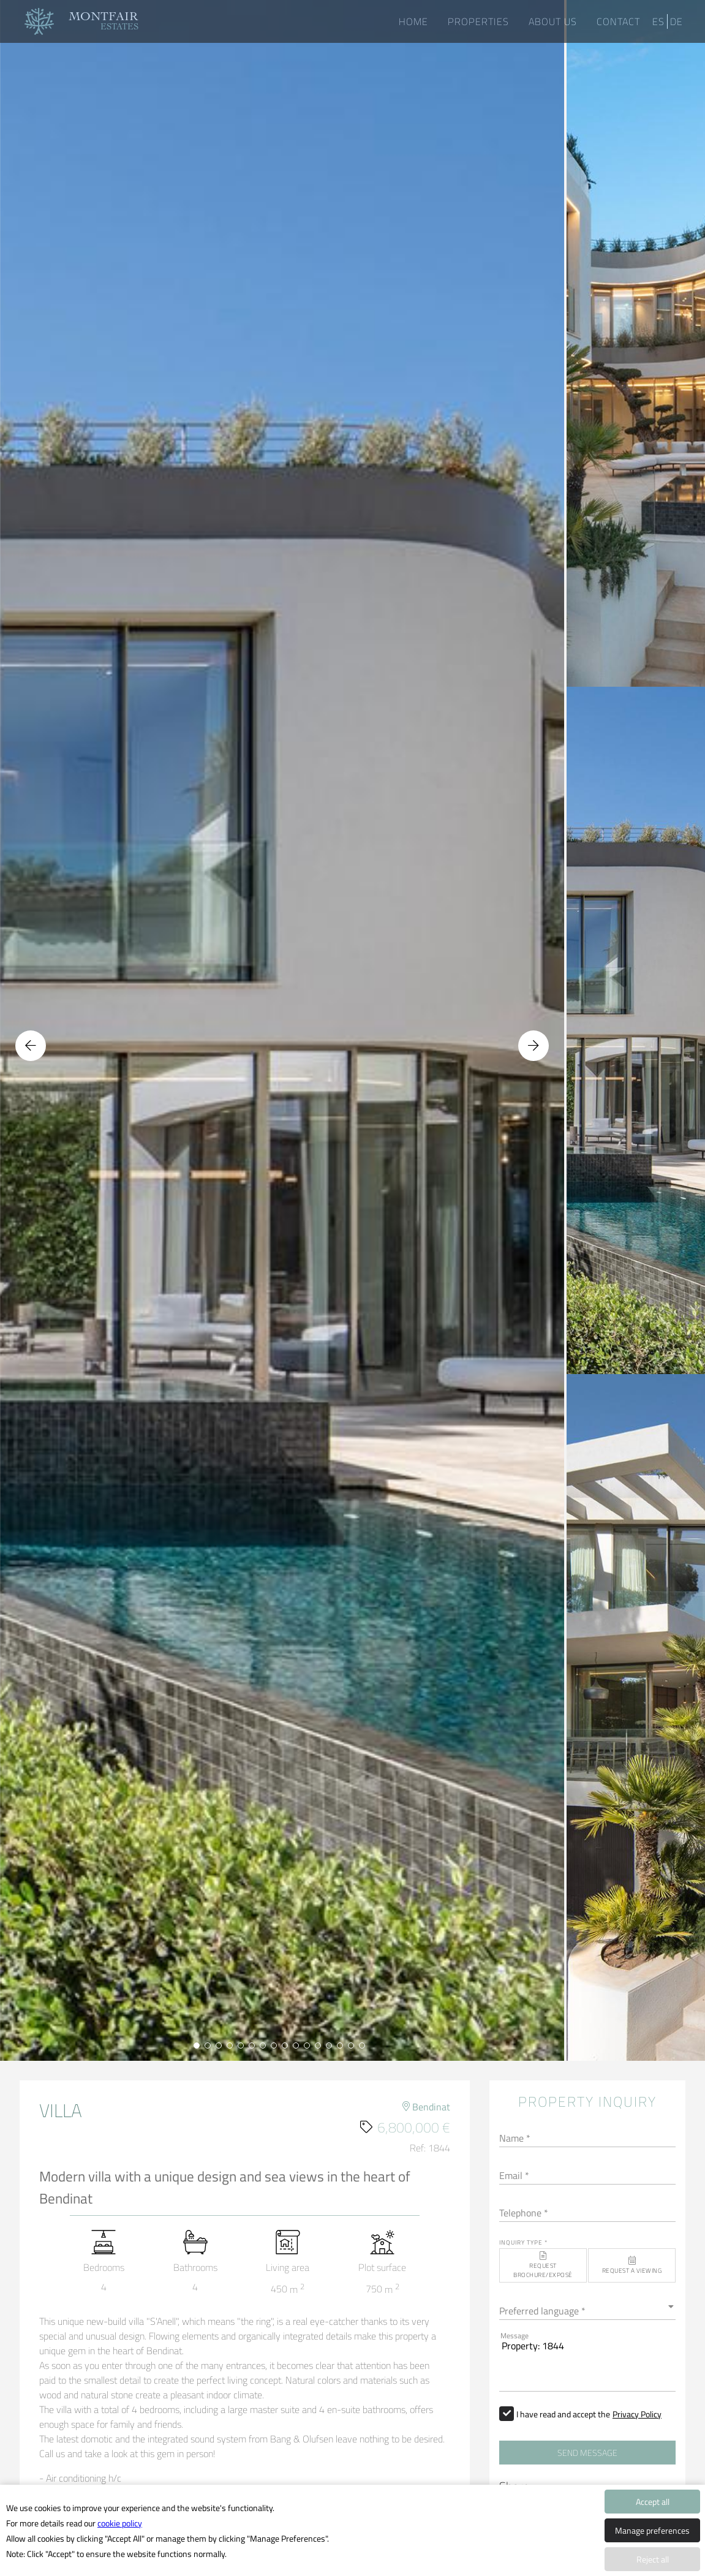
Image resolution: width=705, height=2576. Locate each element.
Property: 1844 (587, 2360)
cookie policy (119, 2523)
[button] (543, 2265)
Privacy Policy (637, 2414)
